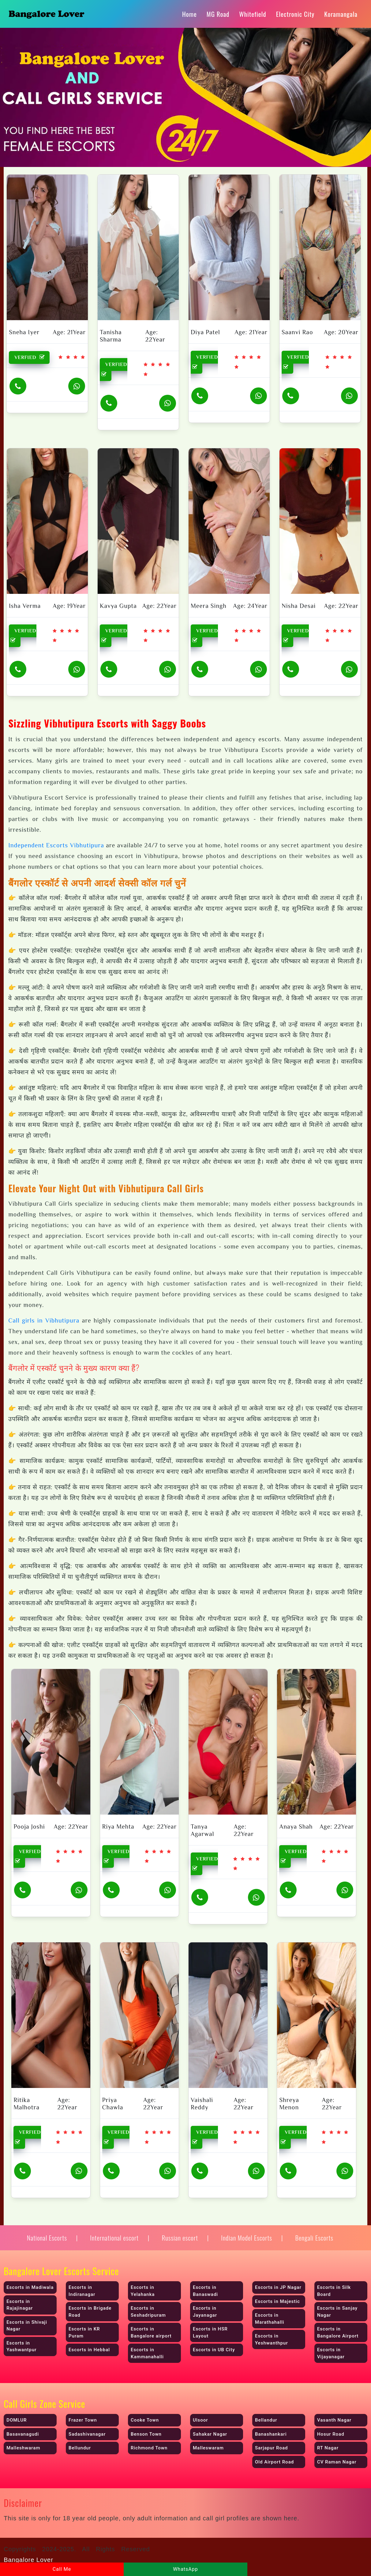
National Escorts (47, 2237)
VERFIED (31, 357)
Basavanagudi (22, 2434)
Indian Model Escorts (246, 2237)
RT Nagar (328, 2448)
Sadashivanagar (87, 2434)
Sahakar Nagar (210, 2434)
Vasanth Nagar (334, 2420)
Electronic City (295, 14)
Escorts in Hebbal (89, 2349)
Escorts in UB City (214, 2349)
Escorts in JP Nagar (278, 2287)
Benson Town (146, 2434)
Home (189, 14)
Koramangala (341, 14)
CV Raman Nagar (337, 2462)
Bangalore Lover (28, 2559)
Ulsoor (200, 2420)
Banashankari (271, 2434)
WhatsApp (185, 2569)
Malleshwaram (23, 2448)
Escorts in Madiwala (30, 2287)
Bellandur (266, 2420)
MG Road (218, 14)
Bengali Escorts (314, 2237)
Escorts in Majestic (277, 2301)
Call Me (62, 2569)
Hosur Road (330, 2434)
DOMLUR (16, 2420)
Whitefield (252, 14)
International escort (114, 2237)
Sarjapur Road (271, 2448)
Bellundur (80, 2448)
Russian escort (180, 2237)
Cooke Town (145, 2420)
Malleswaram (208, 2448)
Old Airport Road (274, 2462)
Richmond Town (149, 2448)
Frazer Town (83, 2420)
